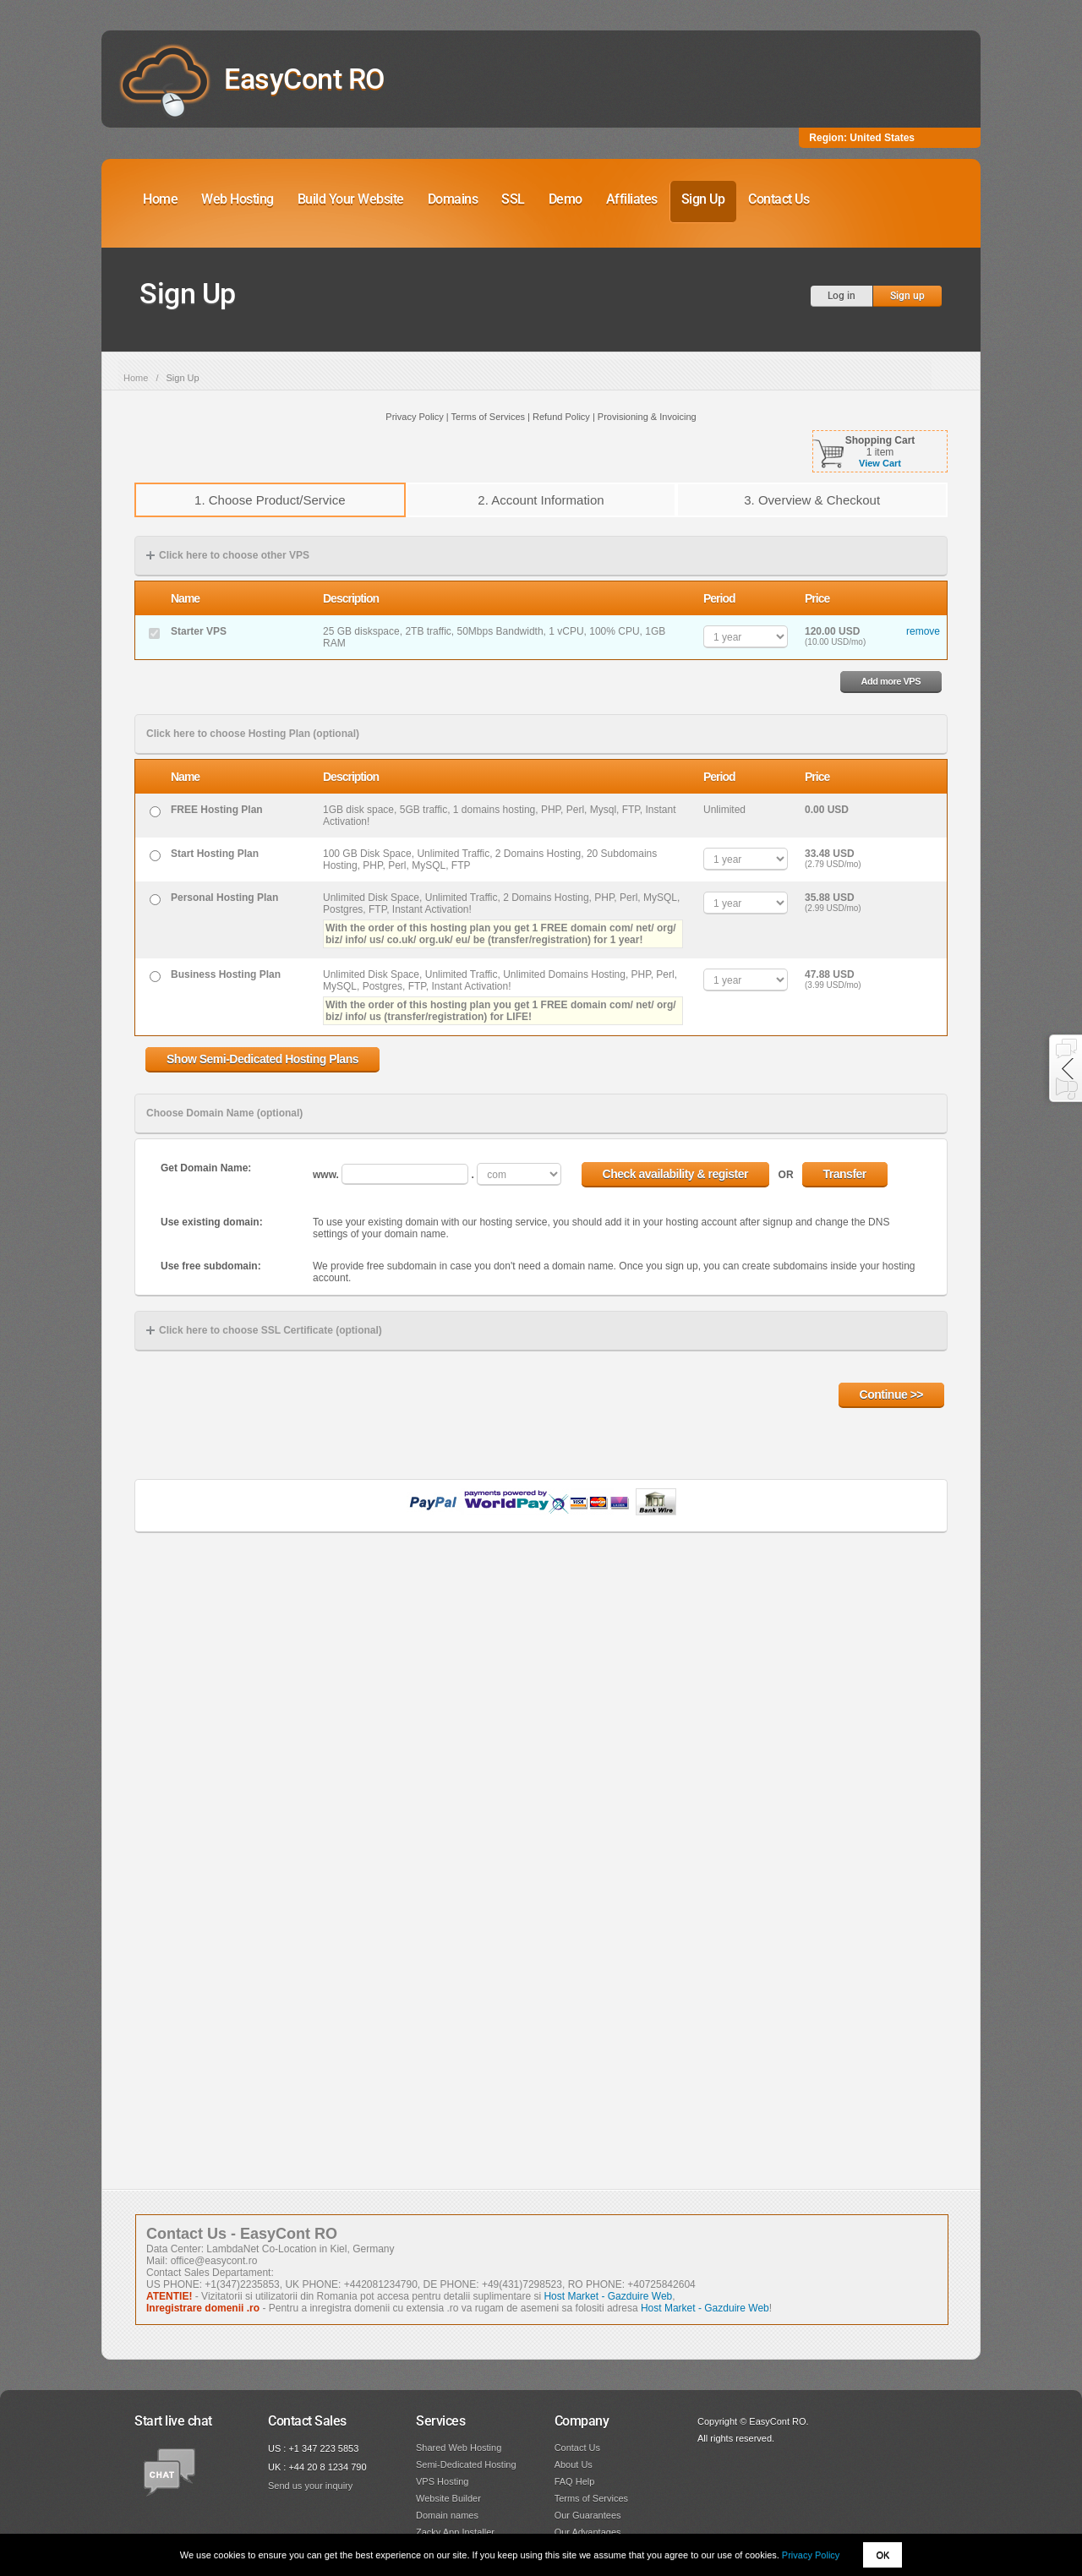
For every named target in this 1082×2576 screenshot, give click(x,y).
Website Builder (448, 2498)
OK (882, 2555)
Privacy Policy (810, 2555)
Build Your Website (351, 199)
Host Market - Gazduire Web (608, 2296)
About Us (574, 2464)
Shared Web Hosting (458, 2447)
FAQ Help (575, 2481)
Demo (565, 199)
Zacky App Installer (455, 2532)
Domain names (447, 2515)
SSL (513, 199)
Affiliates (632, 199)
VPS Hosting (442, 2481)
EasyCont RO (304, 79)
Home (160, 199)
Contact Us (778, 199)
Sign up (907, 296)
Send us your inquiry (310, 2485)
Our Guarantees (588, 2515)
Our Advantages (588, 2532)
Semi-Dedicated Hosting (466, 2464)
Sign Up (703, 199)
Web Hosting (237, 199)
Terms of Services (591, 2498)
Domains (453, 199)
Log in (841, 296)
